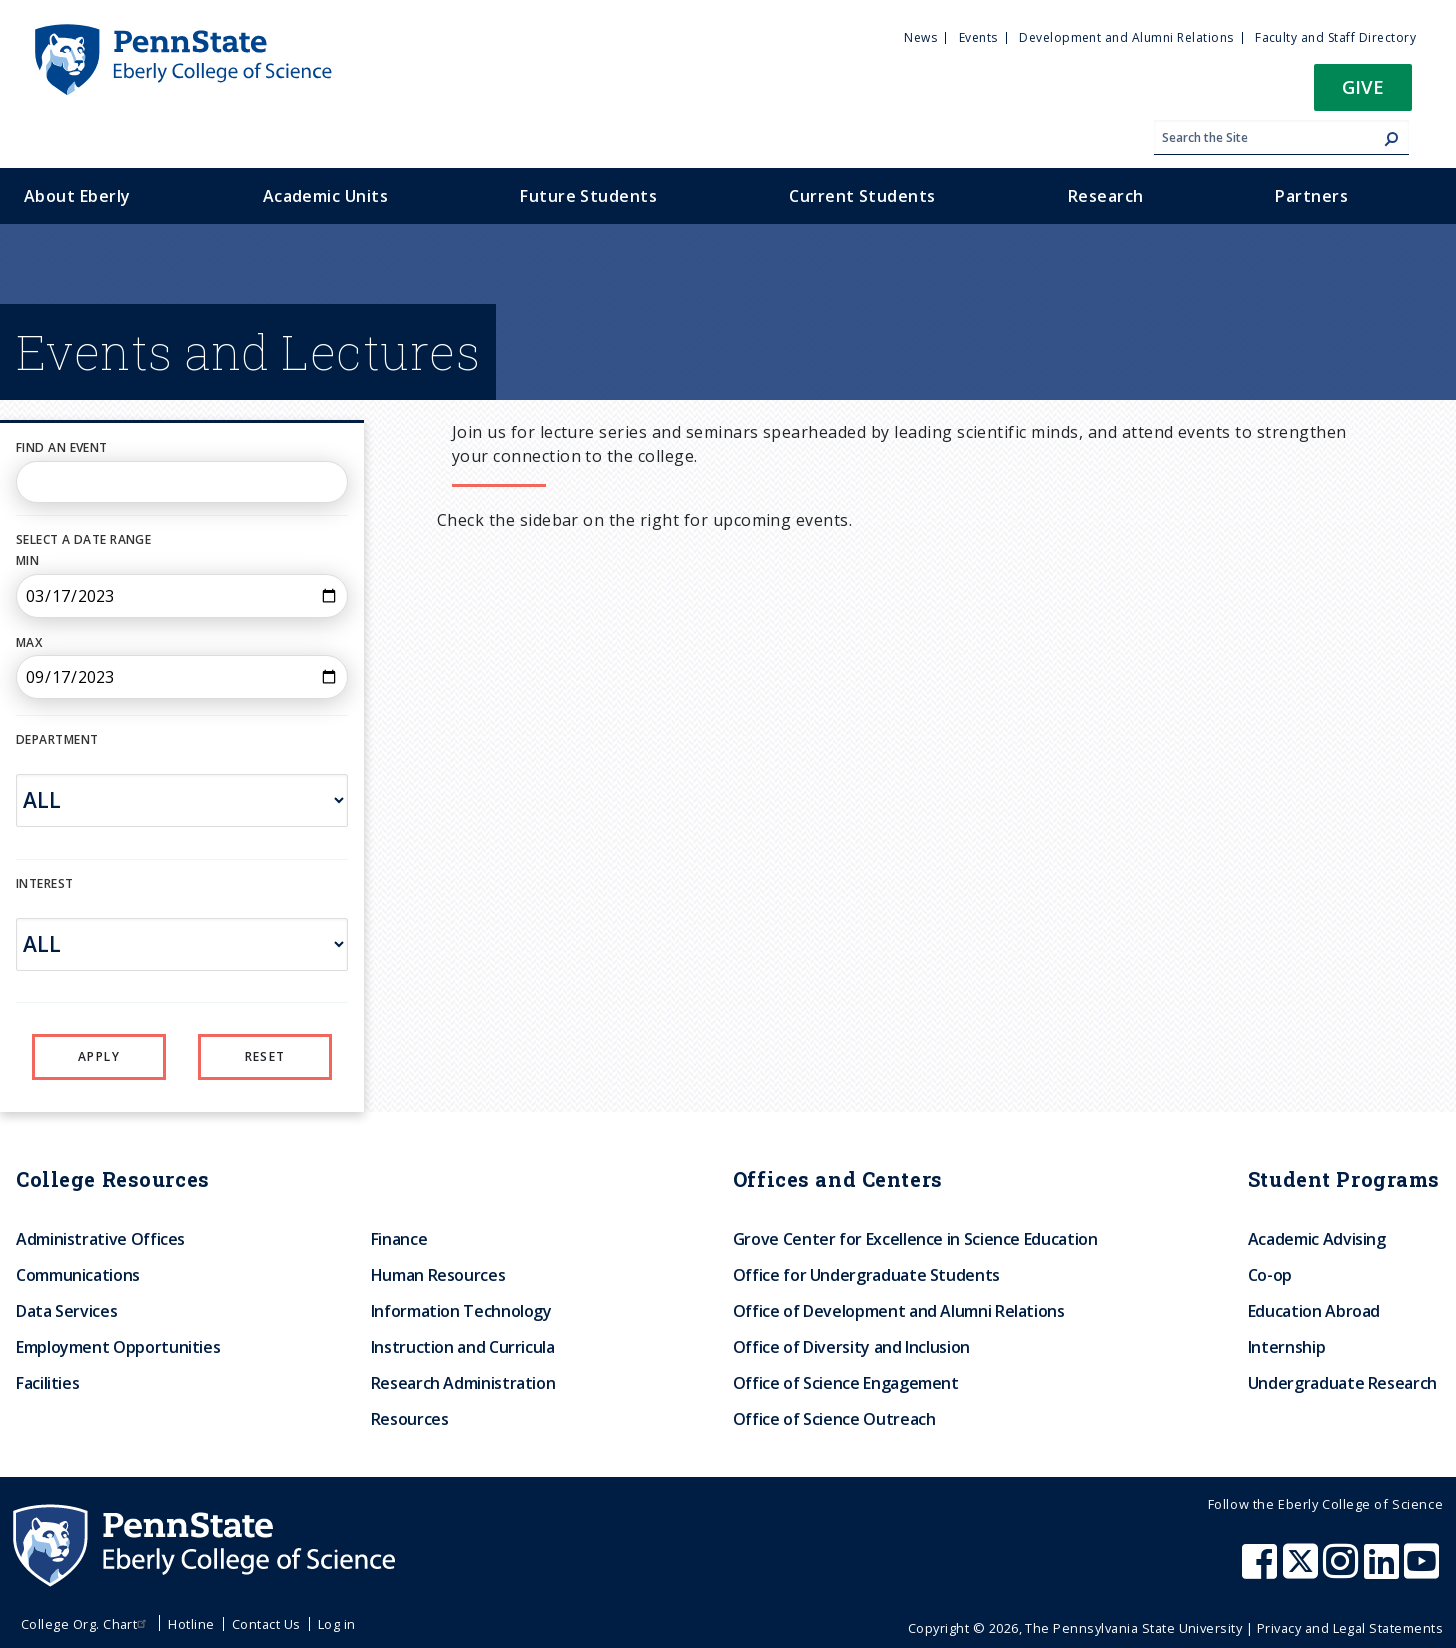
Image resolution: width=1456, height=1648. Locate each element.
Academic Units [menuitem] (326, 196)
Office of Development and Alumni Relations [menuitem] (899, 1311)
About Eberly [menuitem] (77, 196)
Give (1363, 86)
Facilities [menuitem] (47, 1383)
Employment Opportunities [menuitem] (118, 1347)
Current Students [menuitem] (862, 196)
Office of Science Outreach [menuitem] (834, 1419)
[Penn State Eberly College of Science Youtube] (1423, 1571)
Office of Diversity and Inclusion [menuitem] (851, 1347)
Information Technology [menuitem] (461, 1311)
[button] (1363, 93)
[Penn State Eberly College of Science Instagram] (1343, 1571)
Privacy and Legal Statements (1350, 1628)
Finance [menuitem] (399, 1239)
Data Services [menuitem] (66, 1311)
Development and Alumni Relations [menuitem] (1126, 37)
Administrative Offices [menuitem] (100, 1239)
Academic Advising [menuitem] (1317, 1239)
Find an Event (62, 447)
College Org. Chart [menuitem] (86, 1624)
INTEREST (45, 883)
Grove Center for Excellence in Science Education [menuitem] (915, 1239)
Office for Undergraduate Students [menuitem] (866, 1275)
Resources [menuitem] (410, 1419)
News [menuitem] (920, 37)
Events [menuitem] (978, 37)
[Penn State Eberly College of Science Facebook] (1262, 1571)
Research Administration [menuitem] (463, 1383)
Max (29, 642)
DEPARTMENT (57, 739)
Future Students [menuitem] (588, 196)
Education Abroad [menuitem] (1314, 1311)
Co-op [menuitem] (1270, 1275)
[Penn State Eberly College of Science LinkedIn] (1384, 1571)
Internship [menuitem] (1286, 1347)
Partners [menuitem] (1311, 196)
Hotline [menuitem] (191, 1624)
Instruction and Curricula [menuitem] (463, 1347)
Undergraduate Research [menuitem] (1342, 1383)
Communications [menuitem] (78, 1275)
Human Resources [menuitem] (438, 1275)
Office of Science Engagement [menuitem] (846, 1383)
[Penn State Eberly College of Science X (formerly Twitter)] (1303, 1571)
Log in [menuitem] (337, 1624)
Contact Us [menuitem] (266, 1624)
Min (27, 560)
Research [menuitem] (1106, 196)
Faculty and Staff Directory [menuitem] (1335, 37)
